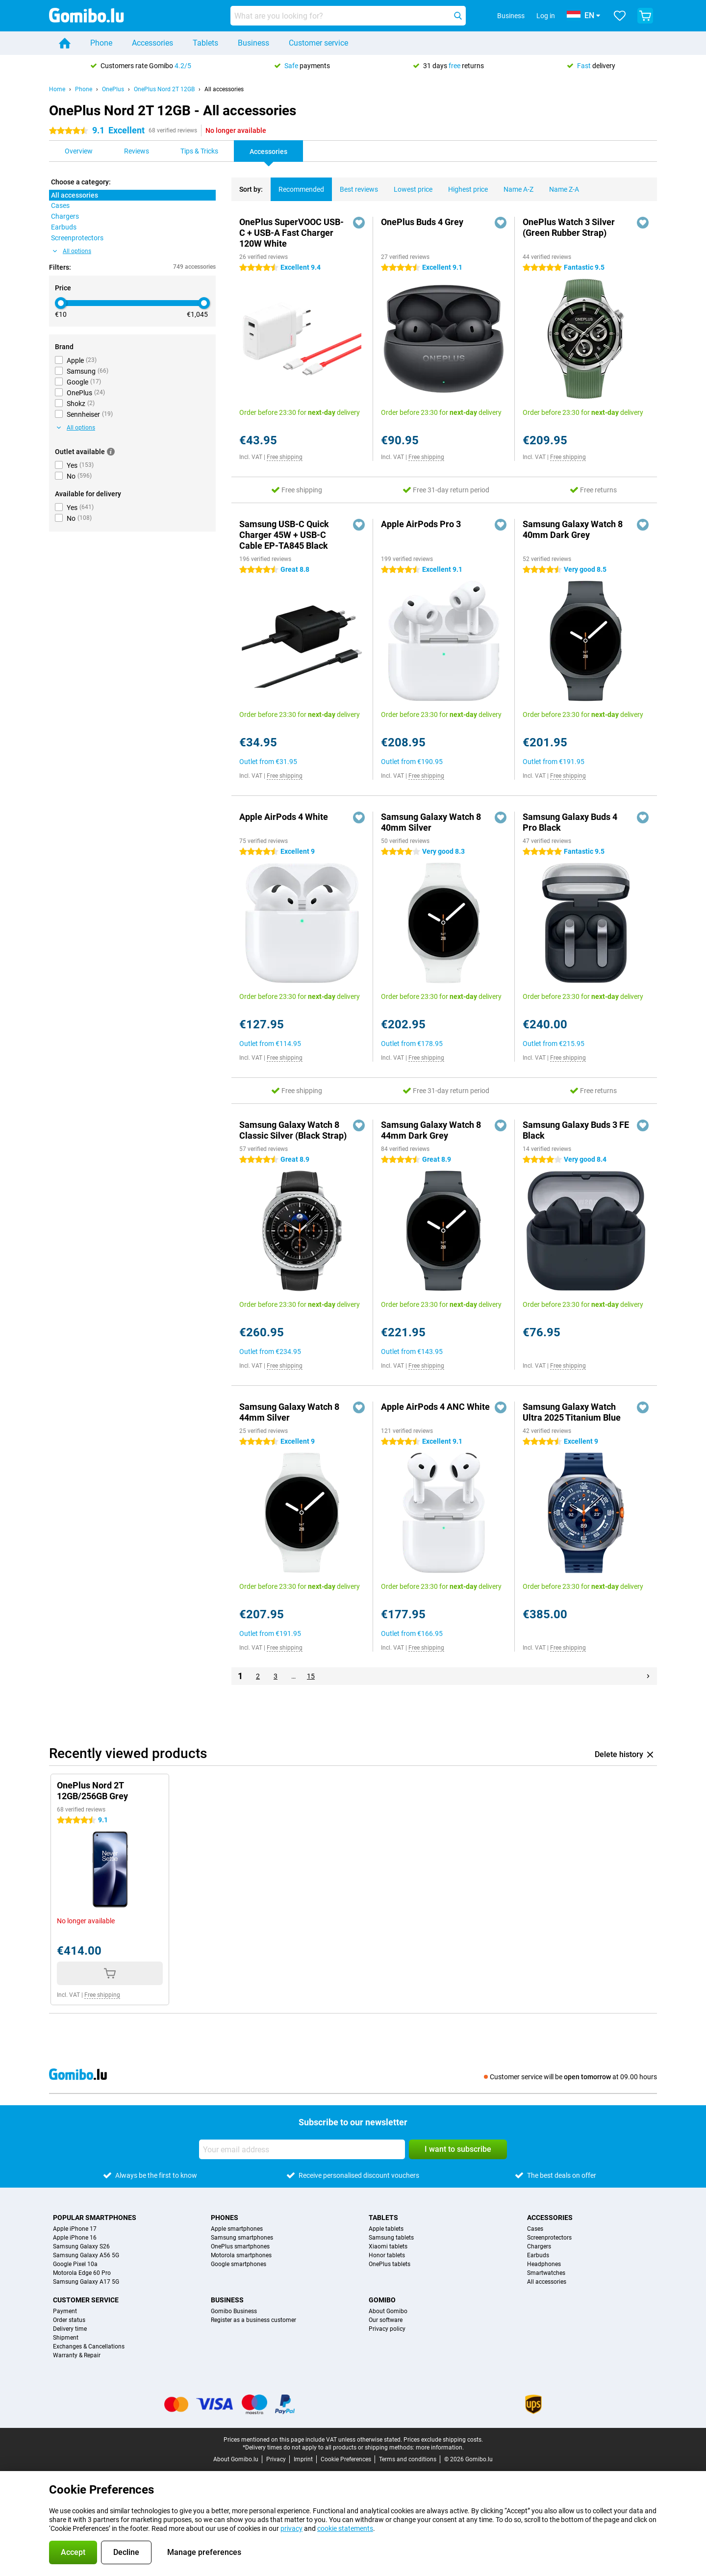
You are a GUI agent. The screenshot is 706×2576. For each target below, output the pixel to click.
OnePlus (113, 89)
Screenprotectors (549, 2237)
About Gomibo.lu (235, 2459)
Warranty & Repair (77, 2355)
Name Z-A (560, 185)
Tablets (205, 43)
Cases (535, 2228)
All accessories (224, 89)
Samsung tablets (391, 2237)
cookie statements (345, 2528)
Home (57, 89)
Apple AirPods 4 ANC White (435, 1407)
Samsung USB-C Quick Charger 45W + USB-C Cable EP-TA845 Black (284, 535)
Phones (224, 2217)
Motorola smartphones (241, 2255)
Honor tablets (387, 2255)
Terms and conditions (407, 2459)
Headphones (544, 2264)
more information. (440, 2447)
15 (311, 1676)
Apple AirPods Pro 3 (421, 524)
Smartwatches (546, 2273)
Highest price (464, 185)
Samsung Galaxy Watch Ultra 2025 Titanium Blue (572, 1412)
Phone (101, 43)
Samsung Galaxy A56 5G (86, 2255)
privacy (291, 2528)
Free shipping (285, 457)
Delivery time (70, 2328)
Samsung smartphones (242, 2237)
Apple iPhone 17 (75, 2228)
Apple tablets (386, 2228)
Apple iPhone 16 (75, 2237)
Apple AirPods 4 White (283, 817)
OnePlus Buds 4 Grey (422, 222)
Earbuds (538, 2255)
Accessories (152, 43)
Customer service (318, 43)
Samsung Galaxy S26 (81, 2246)
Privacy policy (387, 2328)
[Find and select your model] (348, 16)
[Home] (64, 43)
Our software (386, 2320)
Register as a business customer (253, 2320)
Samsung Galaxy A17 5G (86, 2281)
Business (253, 43)
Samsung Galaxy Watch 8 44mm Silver (289, 1412)
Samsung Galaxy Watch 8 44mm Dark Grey (431, 1130)
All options (72, 251)
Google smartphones (238, 2264)
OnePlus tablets (389, 2264)
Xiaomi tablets (388, 2246)
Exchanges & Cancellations (89, 2346)
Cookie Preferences (346, 2459)
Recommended (297, 185)
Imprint (303, 2459)
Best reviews (355, 185)
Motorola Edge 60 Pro (82, 2273)
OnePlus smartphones (240, 2246)
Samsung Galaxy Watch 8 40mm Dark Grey (573, 529)
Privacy (276, 2459)
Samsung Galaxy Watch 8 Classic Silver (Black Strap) (293, 1130)
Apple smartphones (237, 2228)
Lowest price (409, 185)
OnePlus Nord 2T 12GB (164, 89)
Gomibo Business (234, 2311)
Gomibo (382, 2300)
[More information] (111, 452)
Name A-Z (514, 185)
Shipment (65, 2337)
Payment (65, 2311)
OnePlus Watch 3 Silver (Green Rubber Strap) (569, 227)
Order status (69, 2320)
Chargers (539, 2246)
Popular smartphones (94, 2217)
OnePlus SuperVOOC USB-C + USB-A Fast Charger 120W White (291, 233)
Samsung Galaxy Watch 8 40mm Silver (431, 822)
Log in (545, 16)
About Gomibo (388, 2311)
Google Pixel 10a (75, 2264)
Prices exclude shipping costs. (443, 2439)
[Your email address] (302, 2149)
